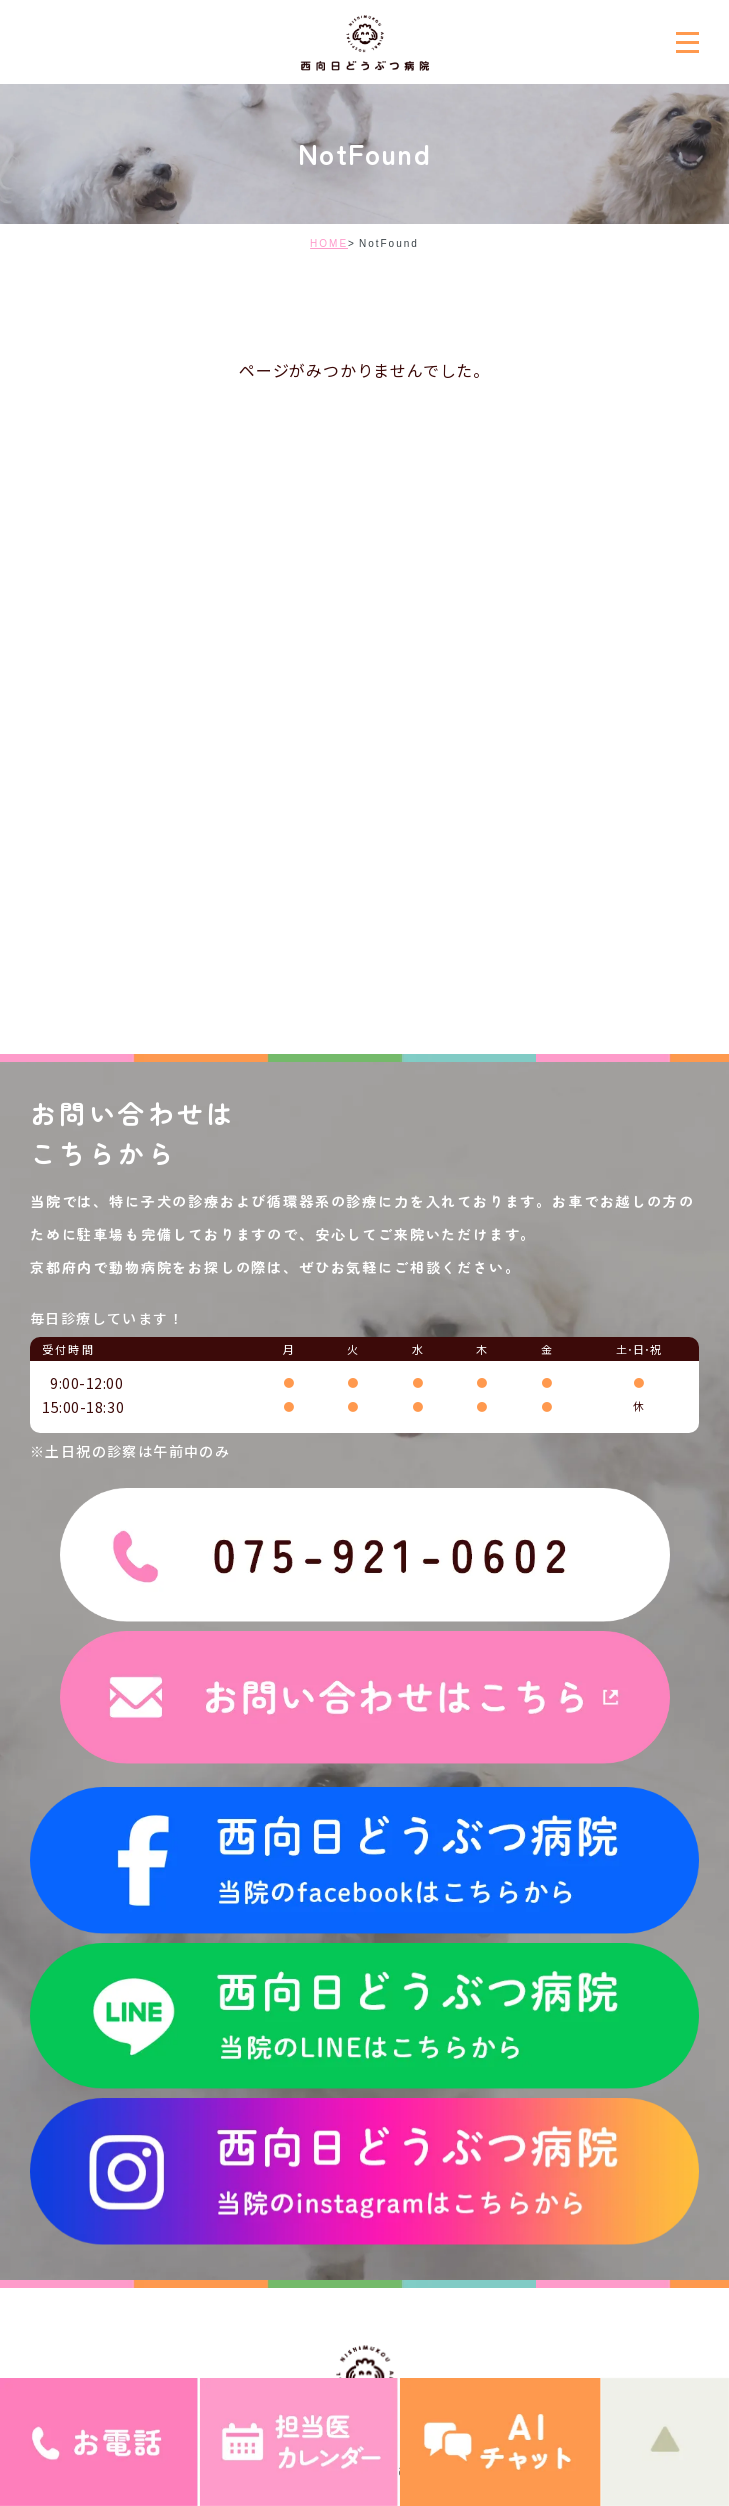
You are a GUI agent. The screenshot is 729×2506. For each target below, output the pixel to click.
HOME (329, 243)
